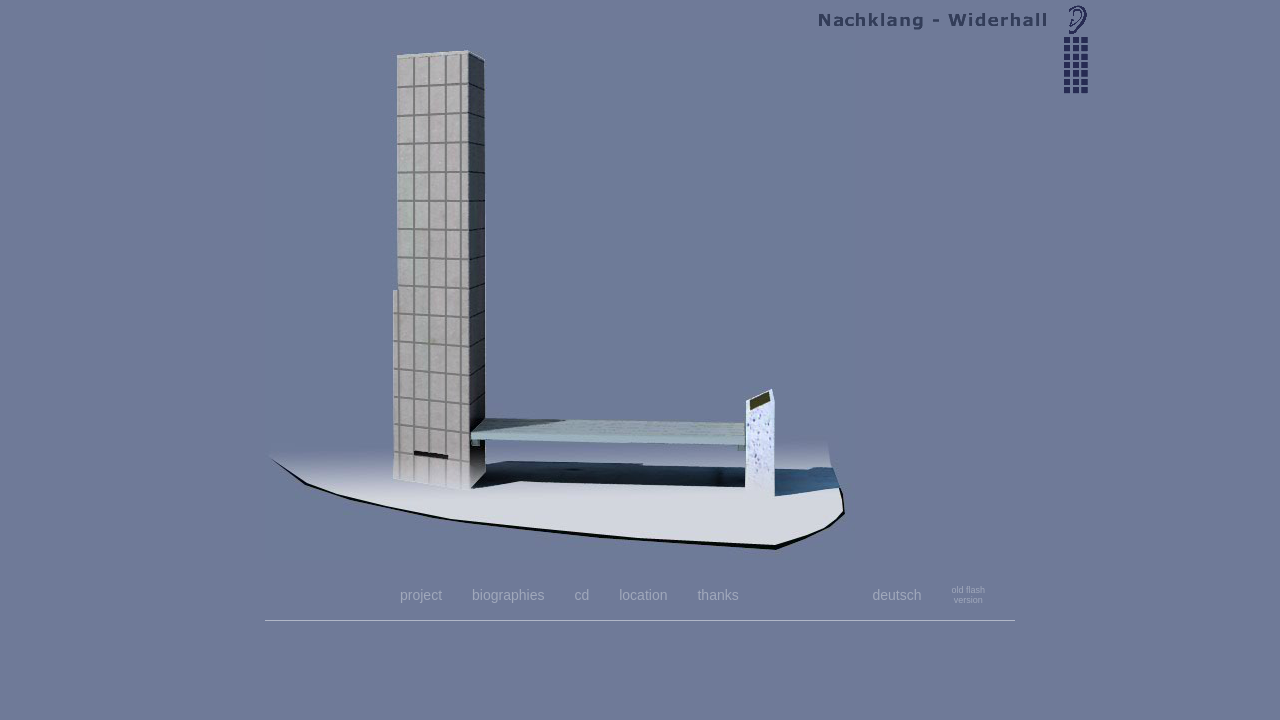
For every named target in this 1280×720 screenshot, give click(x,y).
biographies (508, 595)
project (421, 595)
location (643, 595)
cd (581, 595)
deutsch (896, 595)
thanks (717, 595)
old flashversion (968, 595)
